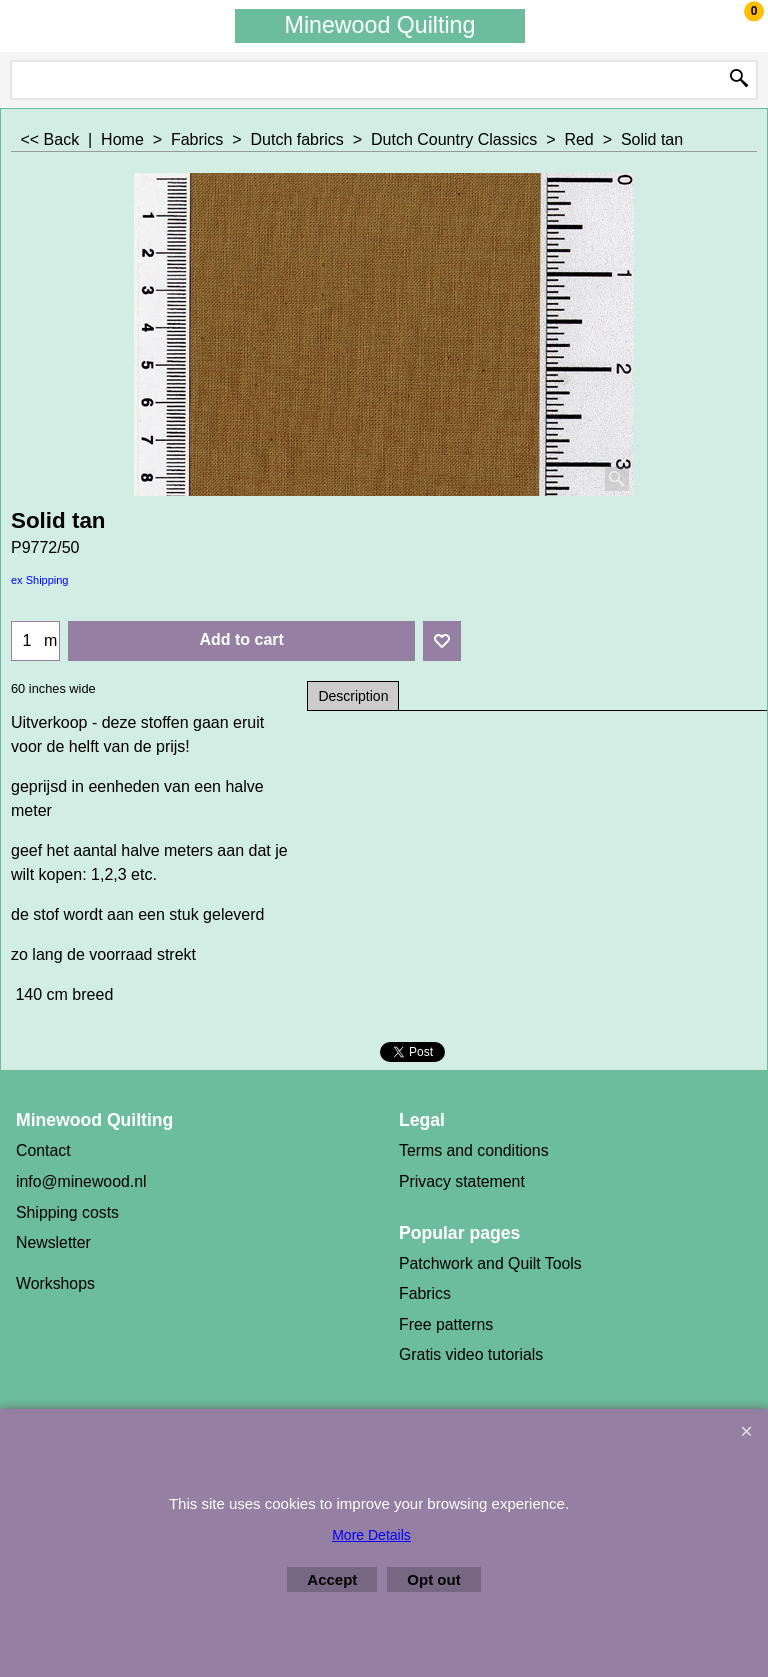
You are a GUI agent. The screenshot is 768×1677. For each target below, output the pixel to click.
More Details (371, 1535)
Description (353, 696)
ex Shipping (40, 580)
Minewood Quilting (380, 25)
